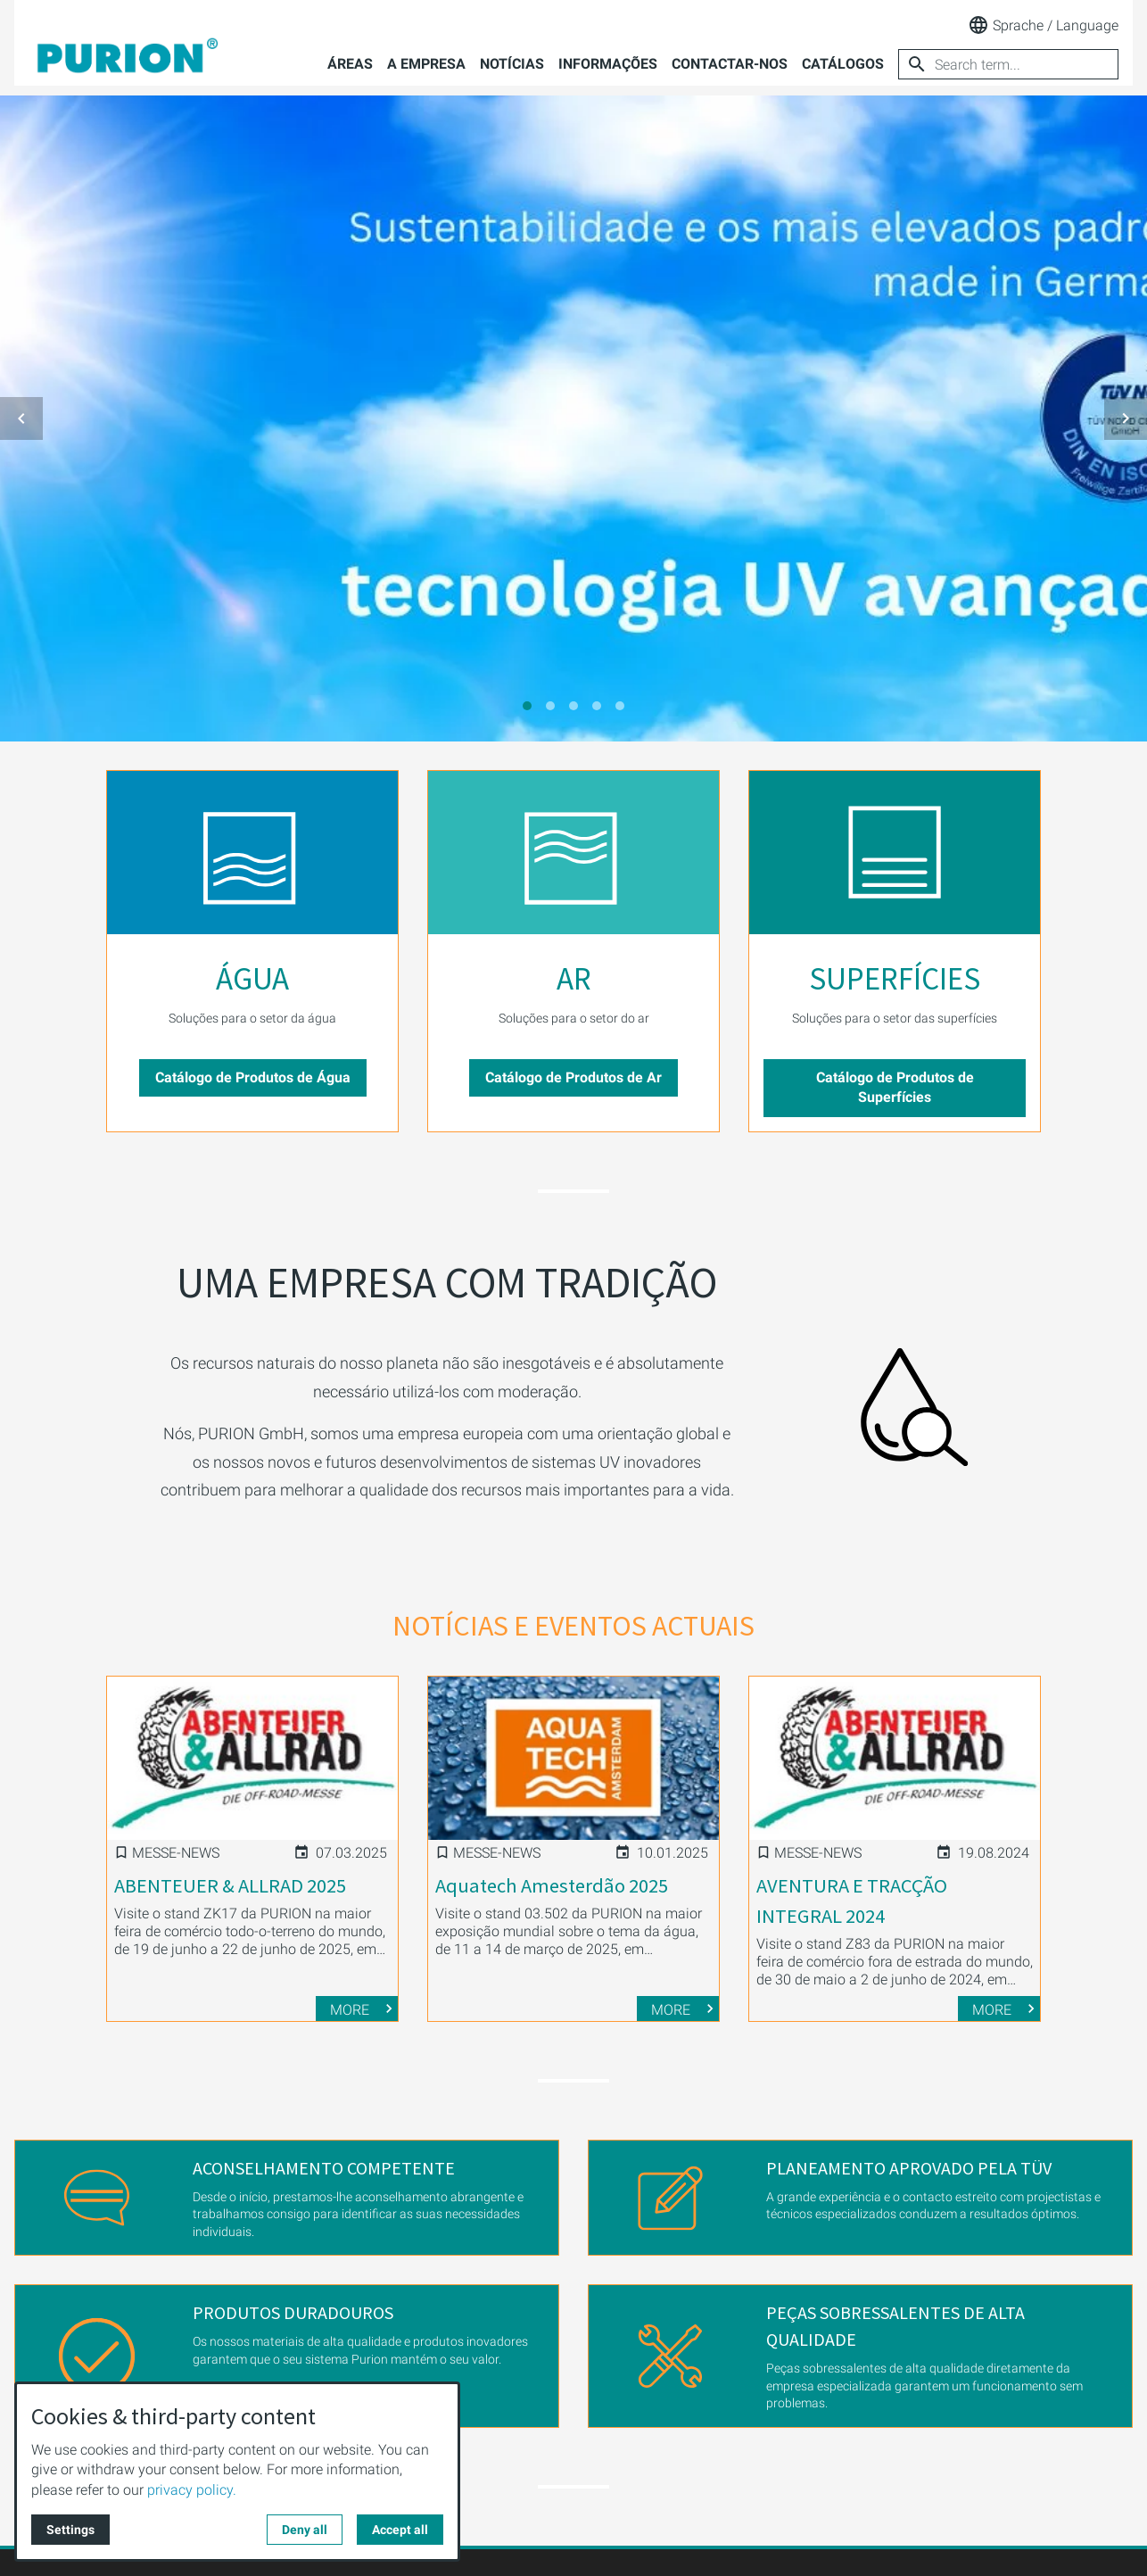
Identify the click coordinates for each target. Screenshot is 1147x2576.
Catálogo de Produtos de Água (253, 1077)
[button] (21, 418)
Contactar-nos (730, 63)
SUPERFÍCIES (894, 978)
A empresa (426, 63)
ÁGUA (252, 978)
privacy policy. (191, 2489)
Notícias (512, 63)
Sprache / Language (1043, 25)
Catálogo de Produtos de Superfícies (895, 1087)
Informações (607, 63)
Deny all (304, 2529)
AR (574, 978)
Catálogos (843, 63)
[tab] (527, 705)
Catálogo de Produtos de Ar (573, 1077)
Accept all (400, 2529)
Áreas (350, 63)
